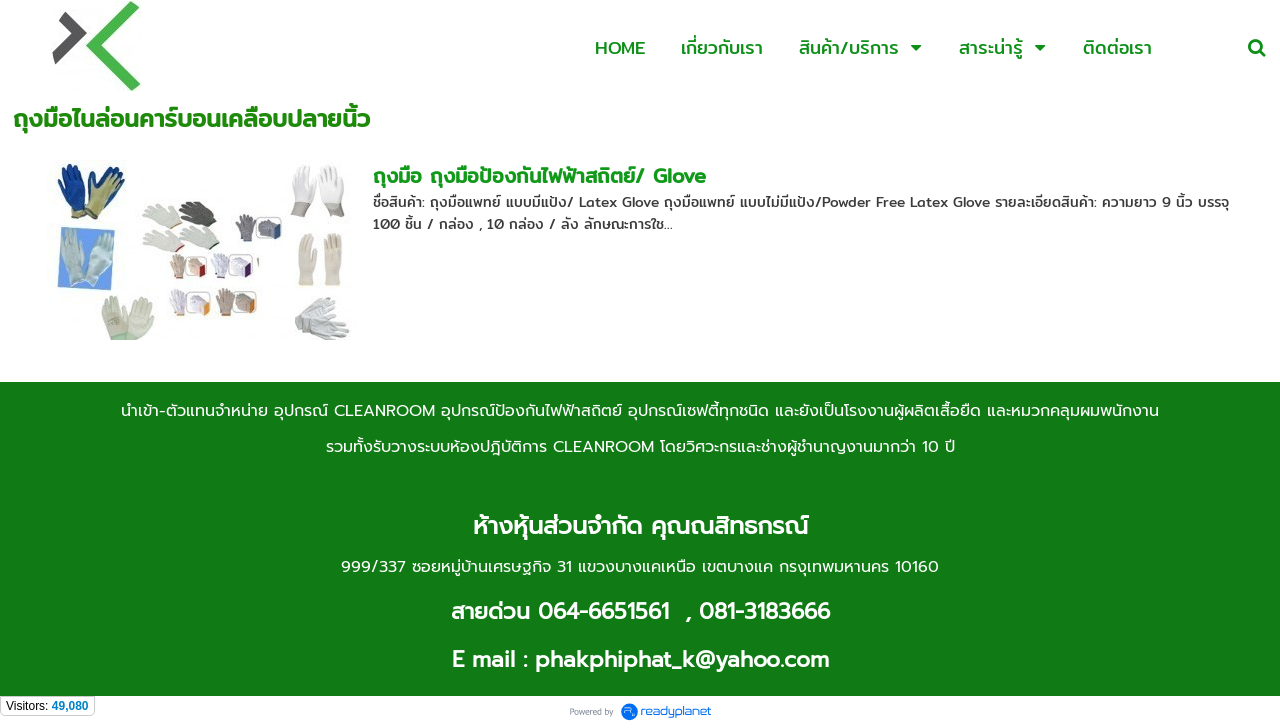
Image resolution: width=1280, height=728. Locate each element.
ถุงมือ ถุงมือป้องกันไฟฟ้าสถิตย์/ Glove (539, 175)
